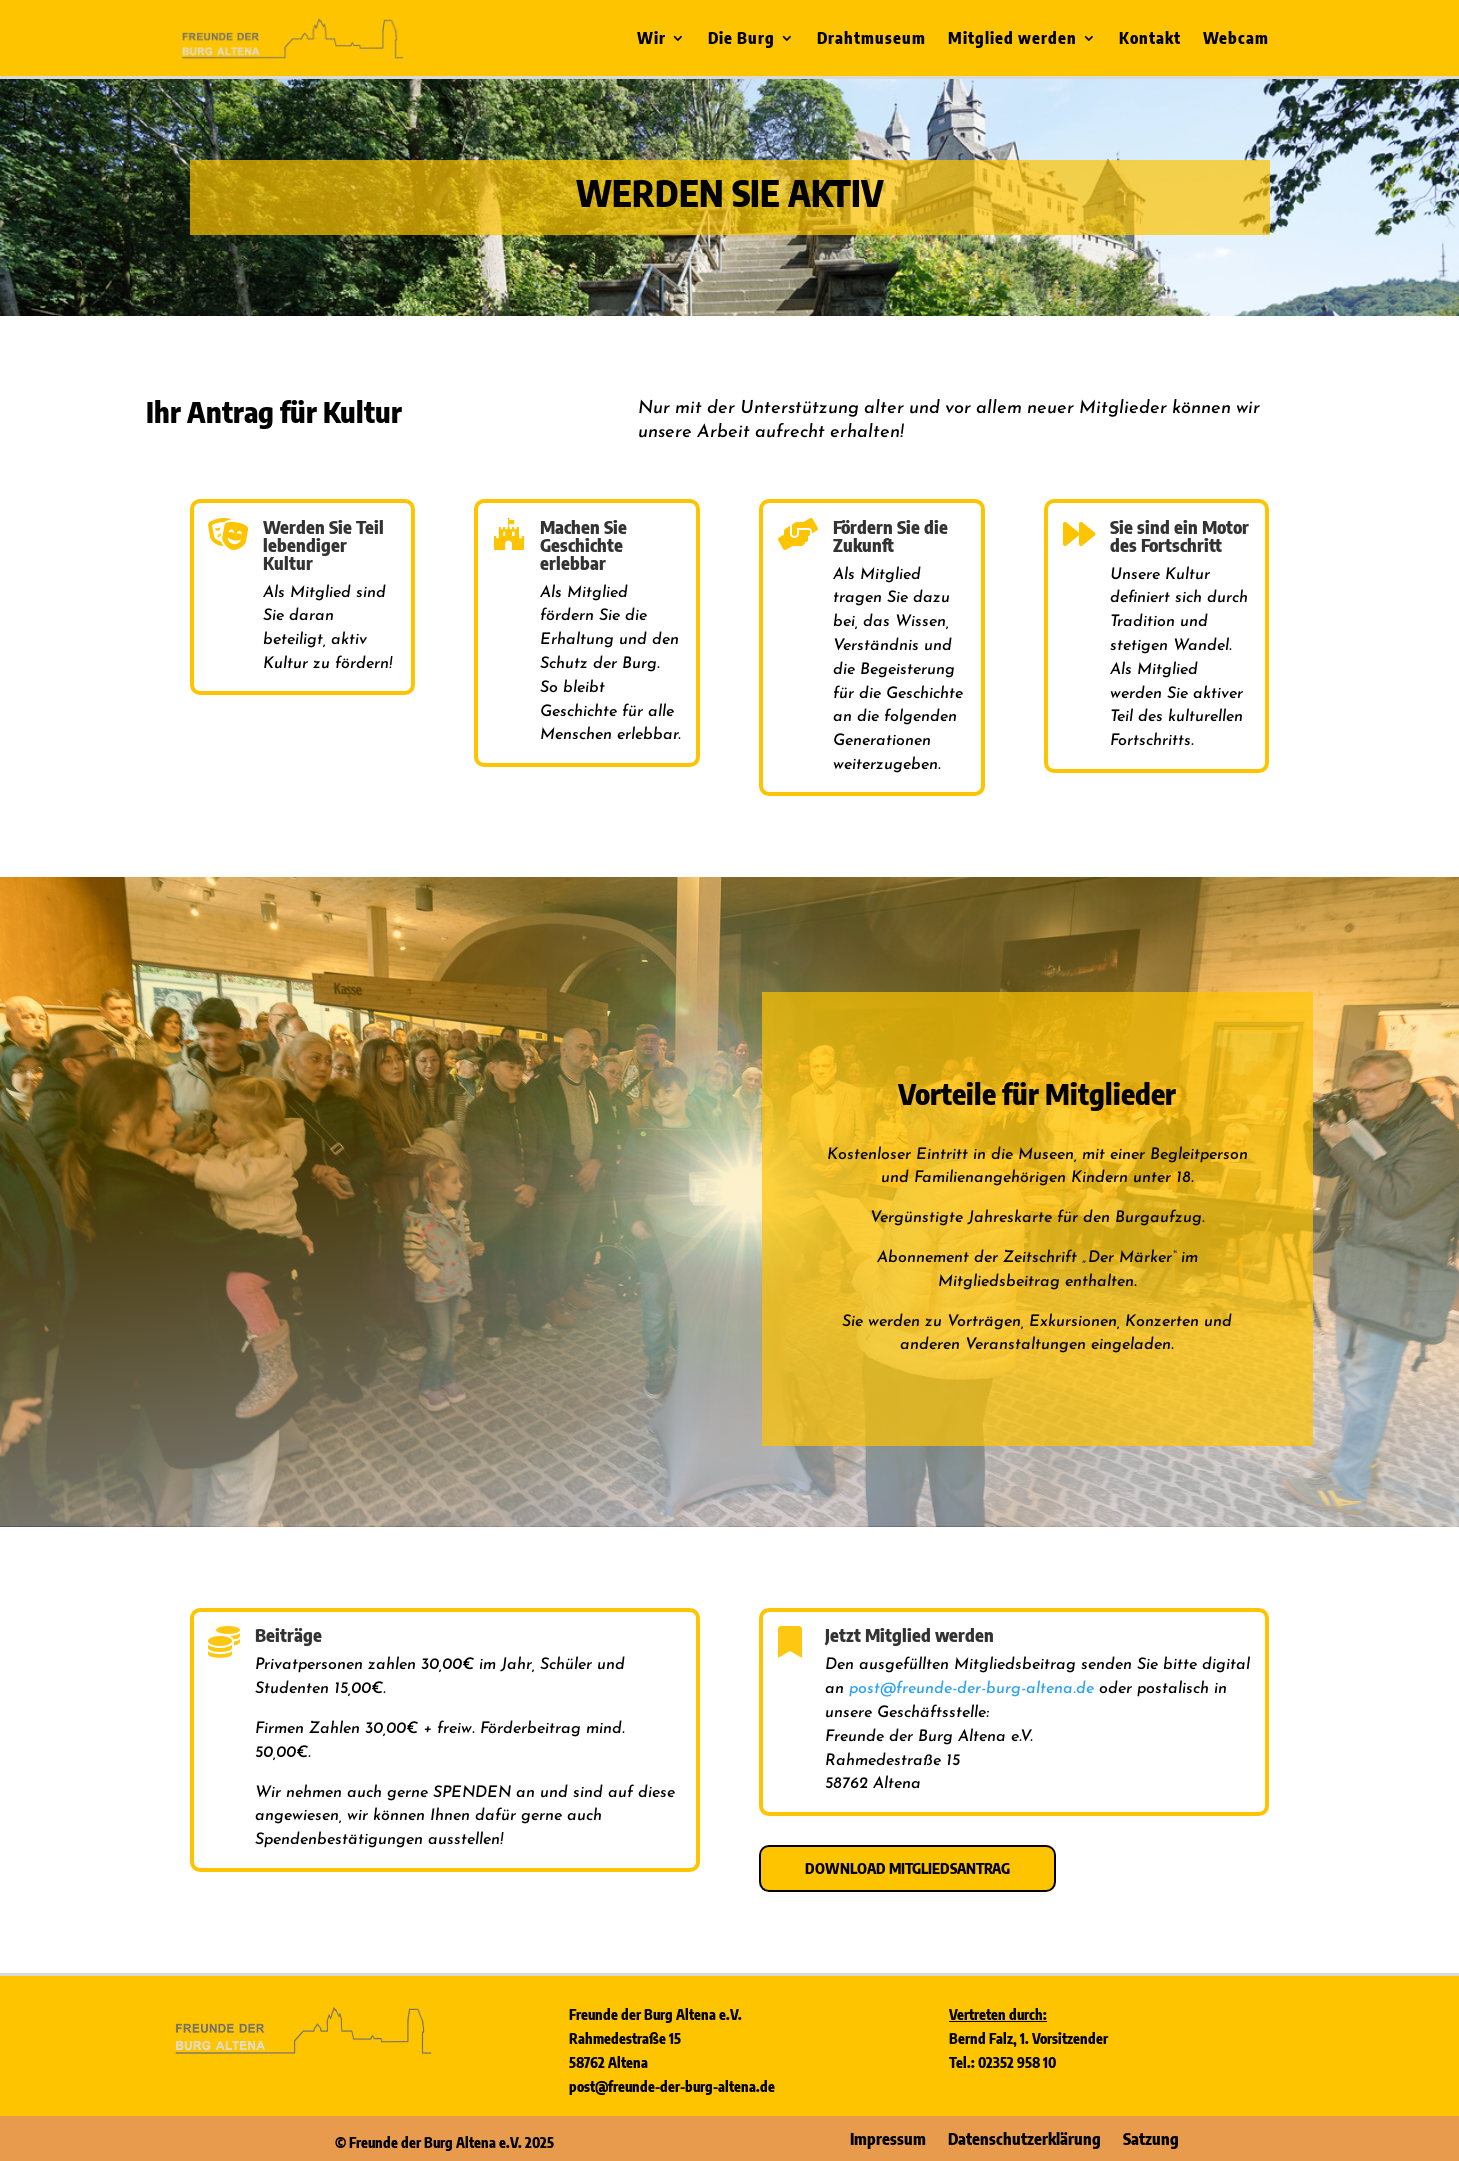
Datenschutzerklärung (1024, 2137)
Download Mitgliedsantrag (907, 1868)
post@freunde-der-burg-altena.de (971, 1689)
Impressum (888, 2137)
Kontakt (1150, 39)
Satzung (1151, 2137)
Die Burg (741, 39)
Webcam (1236, 39)
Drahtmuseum (871, 39)
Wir (651, 39)
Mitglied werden (1012, 39)
